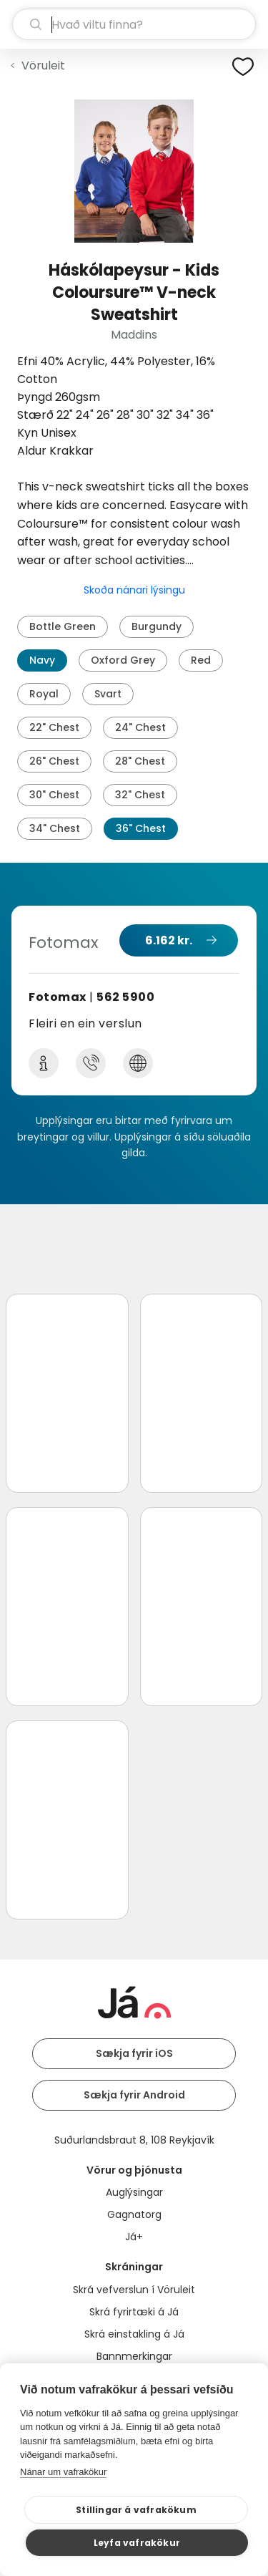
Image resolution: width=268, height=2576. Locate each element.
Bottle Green (62, 626)
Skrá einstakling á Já (134, 2334)
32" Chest (140, 795)
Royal (44, 694)
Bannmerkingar (134, 2356)
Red (201, 660)
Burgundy (156, 626)
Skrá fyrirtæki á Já (134, 2312)
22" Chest (54, 727)
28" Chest (140, 761)
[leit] (134, 24)
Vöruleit (43, 65)
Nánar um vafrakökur (63, 2471)
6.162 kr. (168, 940)
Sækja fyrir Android (134, 2095)
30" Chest (54, 795)
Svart (107, 694)
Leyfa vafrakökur (137, 2543)
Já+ (134, 2236)
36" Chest (141, 828)
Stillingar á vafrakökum (136, 2510)
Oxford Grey (123, 660)
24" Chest (140, 727)
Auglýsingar (134, 2192)
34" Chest (54, 828)
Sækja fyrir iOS (134, 2053)
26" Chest (54, 761)
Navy (42, 660)
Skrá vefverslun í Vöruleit (134, 2289)
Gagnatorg (134, 2214)
